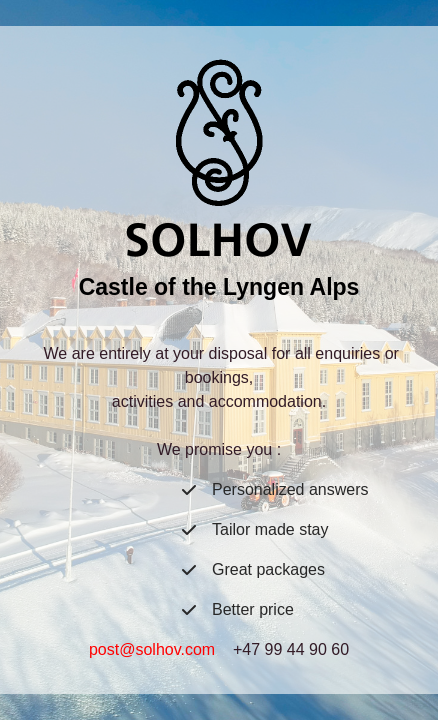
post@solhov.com (152, 649)
